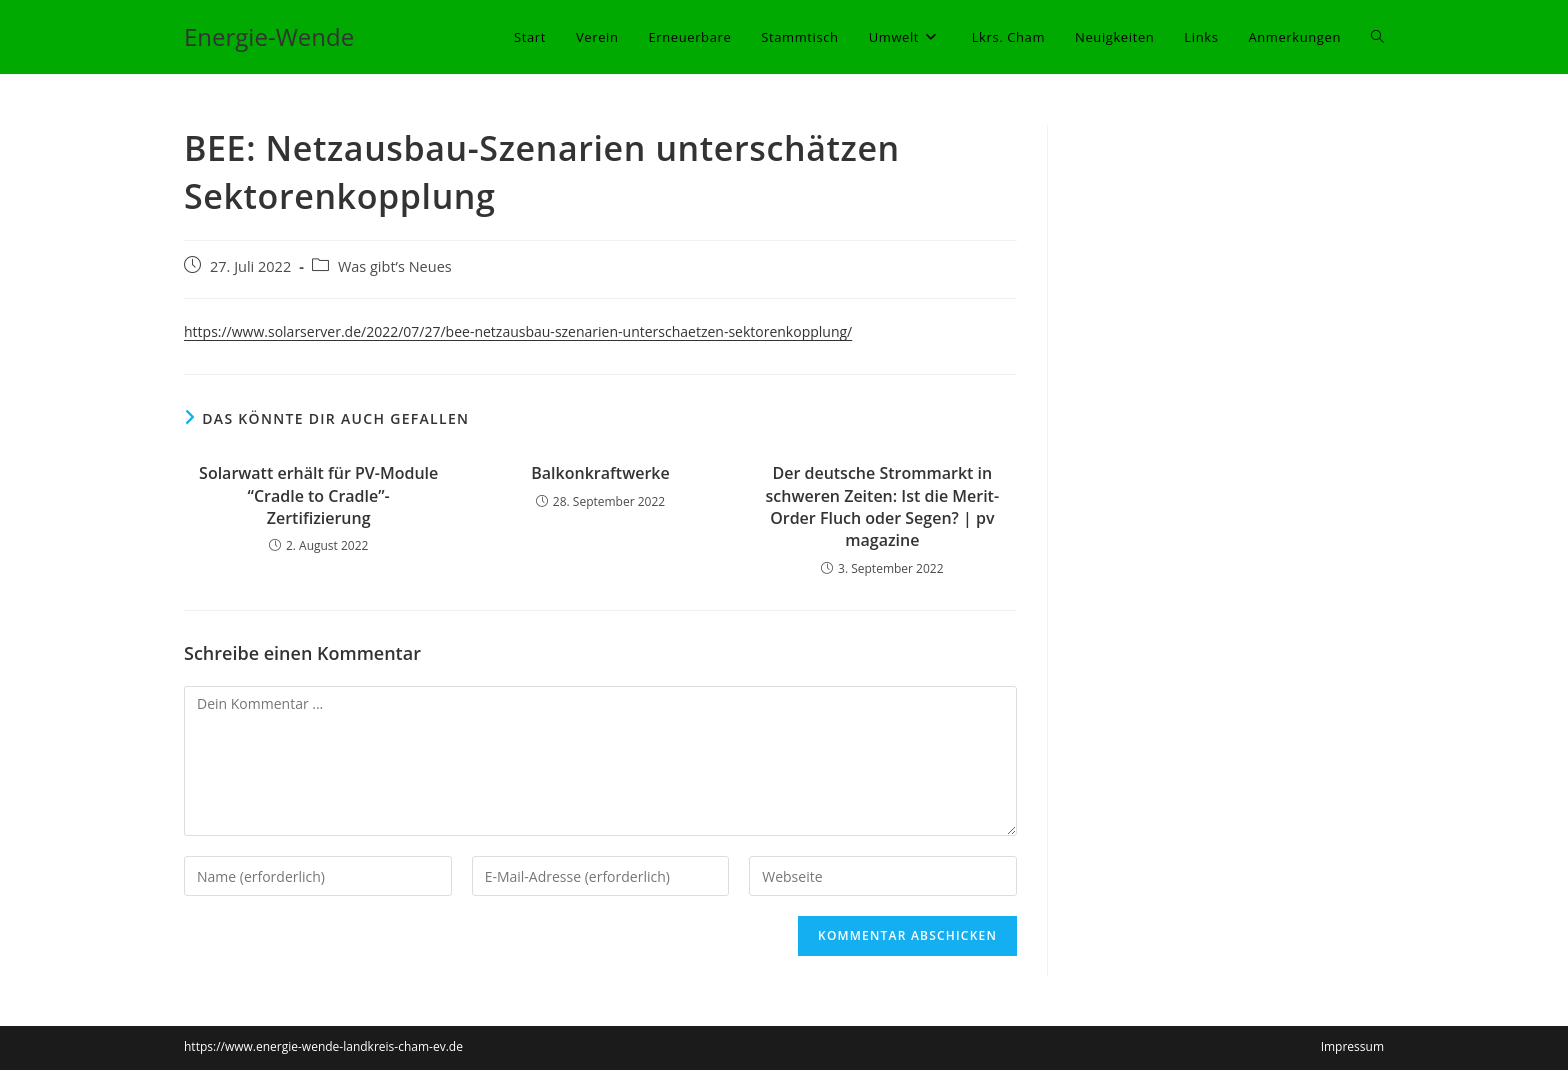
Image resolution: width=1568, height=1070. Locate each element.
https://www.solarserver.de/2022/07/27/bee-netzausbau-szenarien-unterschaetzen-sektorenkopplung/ (518, 331)
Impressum (1352, 1046)
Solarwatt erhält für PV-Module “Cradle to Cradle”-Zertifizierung (318, 495)
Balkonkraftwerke (600, 473)
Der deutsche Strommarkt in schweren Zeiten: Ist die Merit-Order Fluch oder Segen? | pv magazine (883, 506)
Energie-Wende (269, 36)
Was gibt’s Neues (395, 266)
